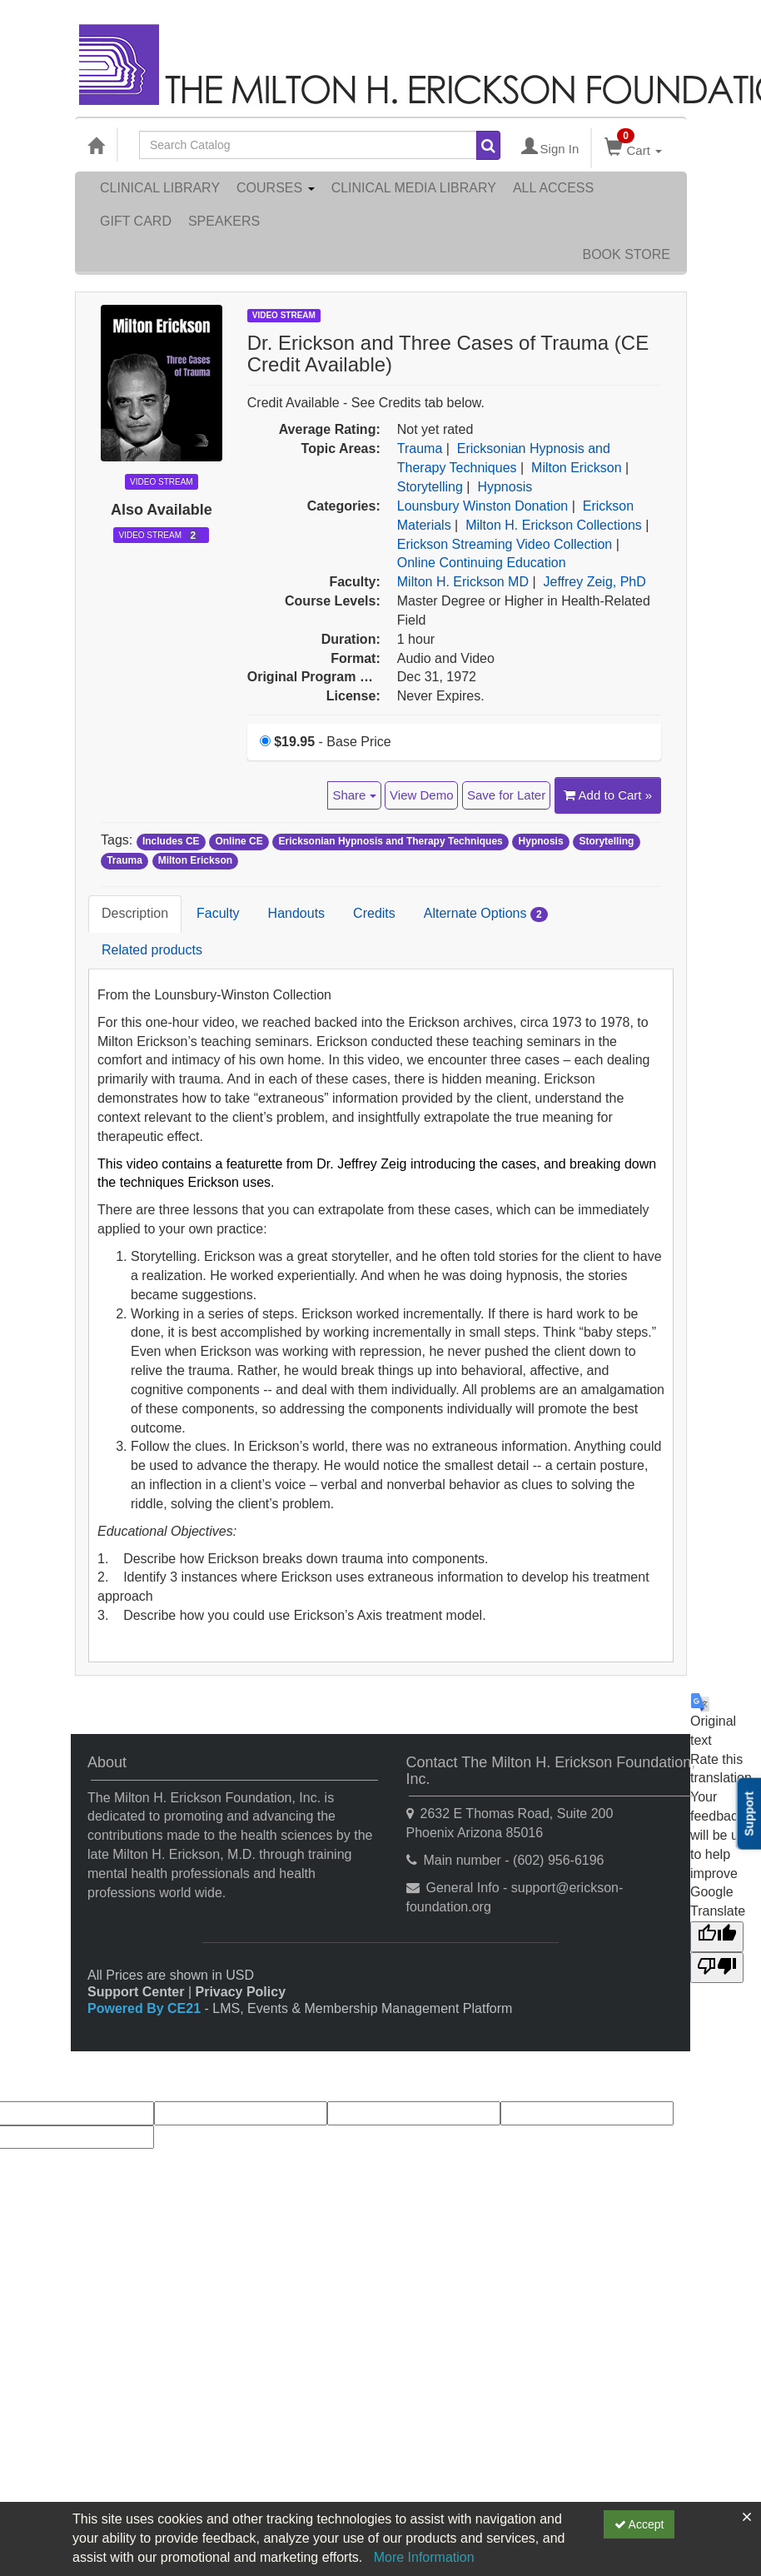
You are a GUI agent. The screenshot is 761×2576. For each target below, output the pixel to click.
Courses (275, 188)
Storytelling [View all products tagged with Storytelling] (606, 841)
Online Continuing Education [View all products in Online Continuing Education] (481, 563)
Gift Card (136, 221)
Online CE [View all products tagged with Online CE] (238, 841)
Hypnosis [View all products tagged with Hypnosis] (541, 841)
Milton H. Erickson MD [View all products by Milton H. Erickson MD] (463, 582)
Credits (374, 913)
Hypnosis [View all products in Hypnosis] (504, 487)
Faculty (218, 913)
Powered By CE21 (146, 2008)
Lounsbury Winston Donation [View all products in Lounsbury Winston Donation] (482, 506)
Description (135, 913)
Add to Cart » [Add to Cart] (608, 795)
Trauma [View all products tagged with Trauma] (124, 860)
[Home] (96, 145)
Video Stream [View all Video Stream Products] (284, 315)
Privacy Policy (241, 1992)
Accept (639, 2524)
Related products (152, 950)
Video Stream (159, 535)
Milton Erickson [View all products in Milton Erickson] (576, 468)
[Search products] (488, 145)
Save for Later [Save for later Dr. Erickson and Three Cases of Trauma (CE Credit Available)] (506, 795)
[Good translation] (717, 1936)
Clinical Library (160, 188)
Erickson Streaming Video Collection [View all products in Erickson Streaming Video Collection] (505, 544)
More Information (424, 2557)
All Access (553, 188)
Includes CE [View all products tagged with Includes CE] (171, 841)
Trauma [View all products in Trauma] (420, 448)
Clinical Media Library (413, 188)
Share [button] (354, 795)
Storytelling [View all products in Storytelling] (430, 487)
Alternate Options (486, 914)
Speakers (224, 221)
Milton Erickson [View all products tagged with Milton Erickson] (195, 860)
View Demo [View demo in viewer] (421, 795)
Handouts (297, 913)
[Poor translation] (717, 1967)
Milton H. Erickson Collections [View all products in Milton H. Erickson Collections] (553, 525)
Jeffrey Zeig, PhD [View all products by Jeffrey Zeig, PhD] (595, 582)
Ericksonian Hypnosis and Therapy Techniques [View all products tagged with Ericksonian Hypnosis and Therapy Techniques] (391, 841)
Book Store (626, 254)
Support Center (135, 1992)
